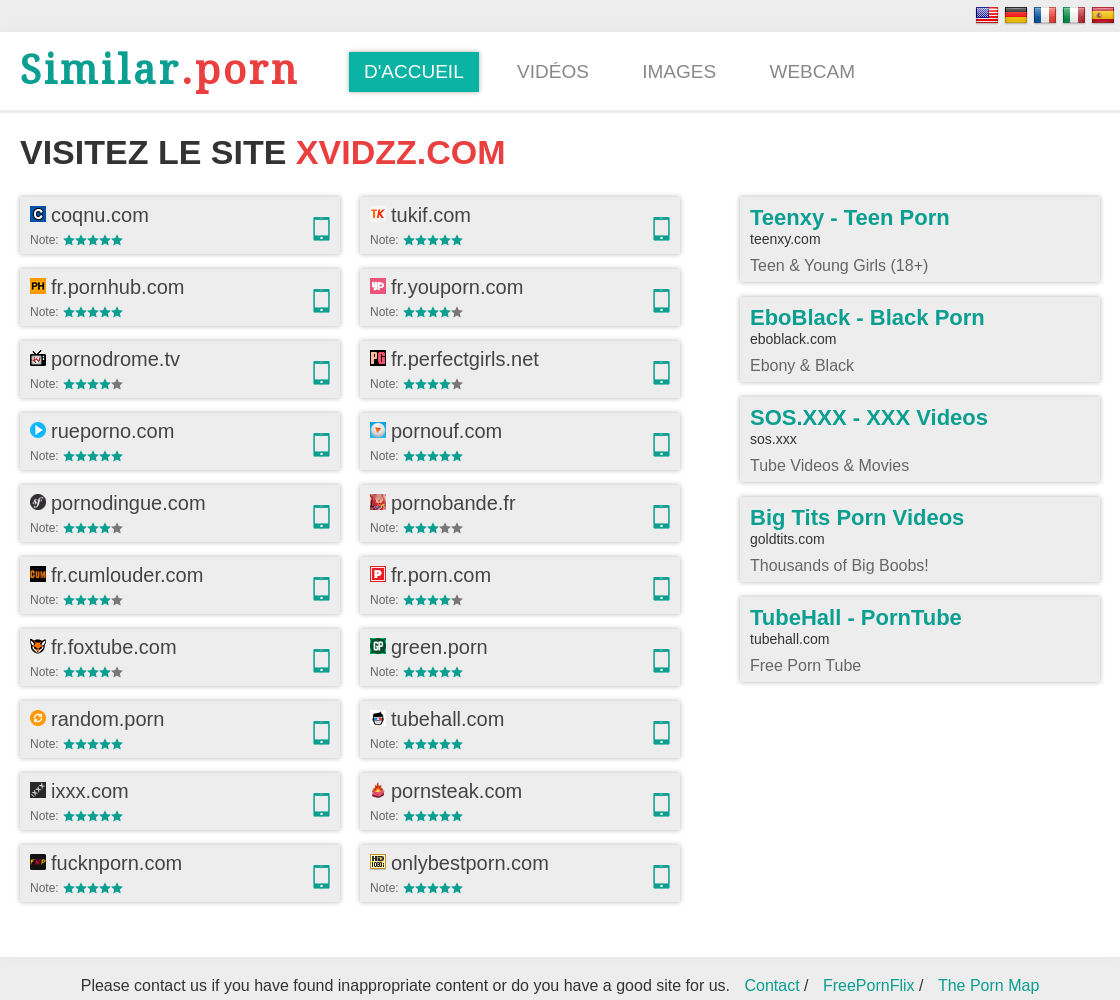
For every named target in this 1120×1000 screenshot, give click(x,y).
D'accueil (414, 71)
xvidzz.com (401, 152)
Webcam (812, 71)
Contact (771, 985)
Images (679, 71)
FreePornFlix (869, 985)
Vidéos (553, 71)
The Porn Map (988, 985)
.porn (159, 70)
